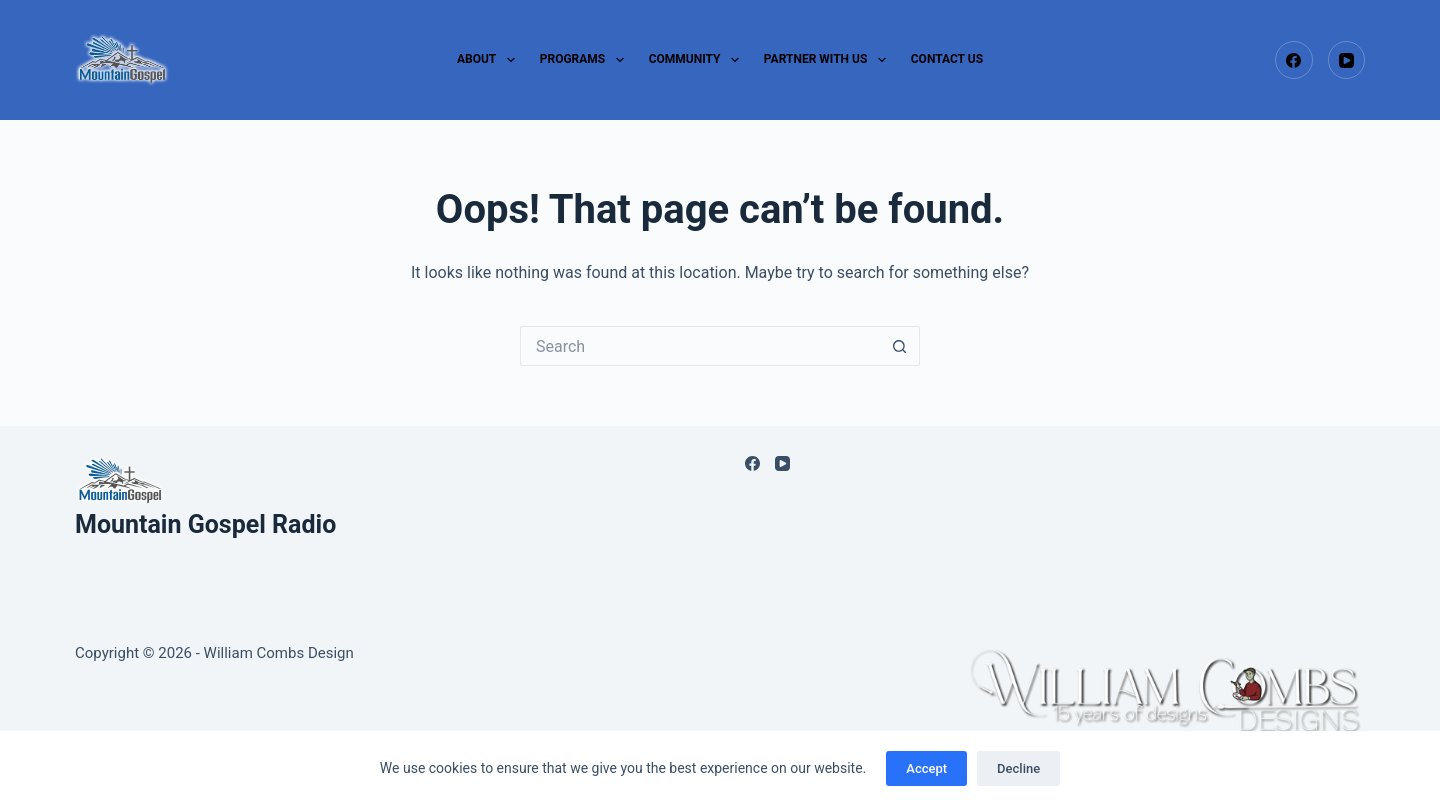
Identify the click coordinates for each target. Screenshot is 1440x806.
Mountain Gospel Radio (205, 524)
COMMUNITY (698, 60)
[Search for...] (700, 346)
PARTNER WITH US (829, 60)
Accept (926, 768)
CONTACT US (947, 59)
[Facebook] (1294, 60)
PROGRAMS (586, 60)
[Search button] (900, 346)
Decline (1018, 768)
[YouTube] (1347, 60)
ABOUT (490, 60)
